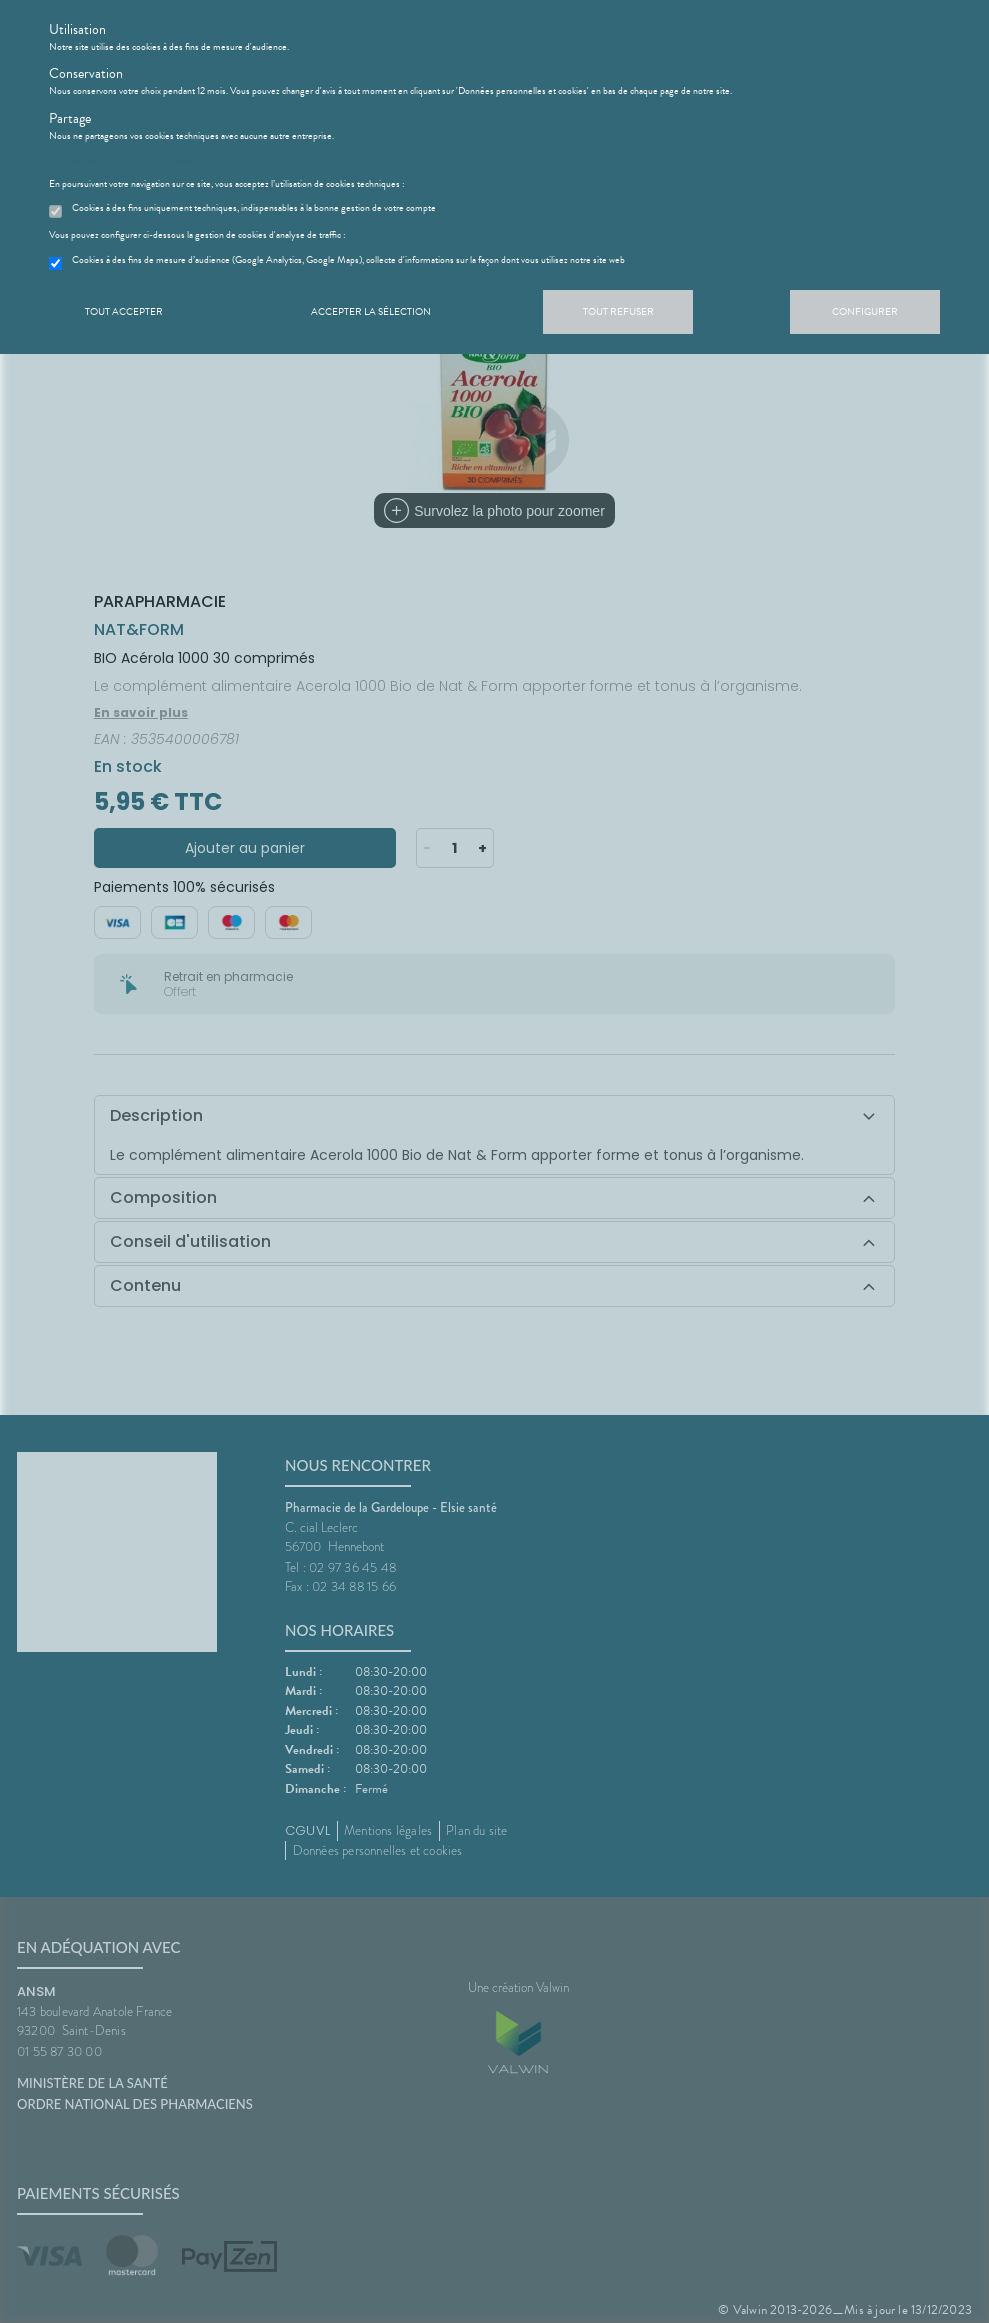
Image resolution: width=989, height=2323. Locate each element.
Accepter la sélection (371, 311)
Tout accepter (124, 311)
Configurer (865, 311)
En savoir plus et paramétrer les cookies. (126, 160)
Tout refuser (618, 311)
